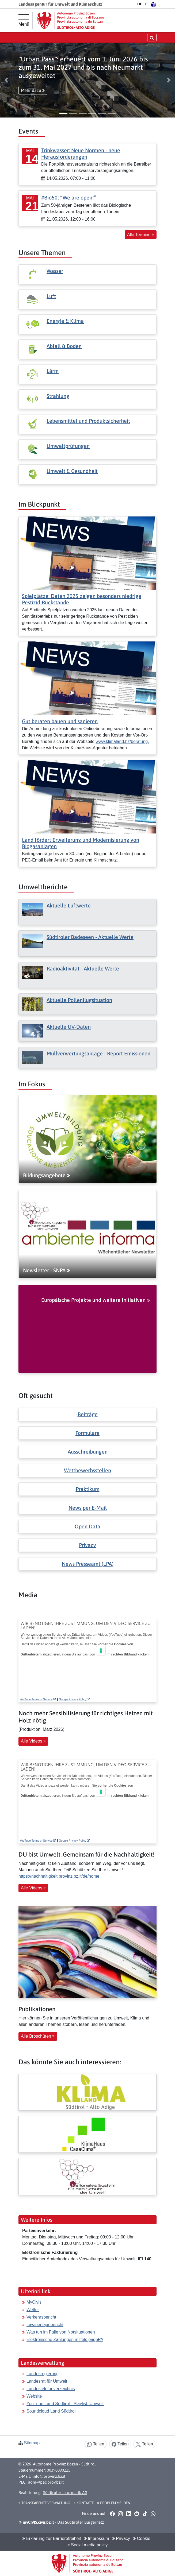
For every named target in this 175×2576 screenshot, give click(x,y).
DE (139, 4)
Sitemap (32, 2443)
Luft (51, 296)
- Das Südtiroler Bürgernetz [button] (61, 2522)
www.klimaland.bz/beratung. (122, 741)
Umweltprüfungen (68, 446)
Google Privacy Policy (74, 1699)
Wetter (32, 2309)
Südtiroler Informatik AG (65, 2492)
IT (146, 4)
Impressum (96, 2538)
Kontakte (84, 2503)
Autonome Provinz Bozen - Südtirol (64, 2464)
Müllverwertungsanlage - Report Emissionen (98, 1053)
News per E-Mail (88, 1508)
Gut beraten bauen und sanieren (60, 721)
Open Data (87, 1526)
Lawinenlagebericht (44, 2324)
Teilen (95, 2444)
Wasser (55, 271)
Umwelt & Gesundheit (72, 471)
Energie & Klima (65, 321)
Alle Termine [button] (140, 234)
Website (34, 2396)
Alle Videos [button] (33, 1741)
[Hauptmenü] (23, 20)
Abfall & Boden (64, 346)
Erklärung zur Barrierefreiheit (51, 2538)
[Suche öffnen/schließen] (152, 37)
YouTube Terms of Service (38, 1699)
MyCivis (33, 2302)
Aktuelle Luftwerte (69, 905)
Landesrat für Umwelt (46, 2381)
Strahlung (58, 396)
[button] (6, 80)
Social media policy (87, 2545)
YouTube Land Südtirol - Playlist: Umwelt (65, 2403)
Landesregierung (42, 2373)
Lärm (53, 371)
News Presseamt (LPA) (87, 1564)
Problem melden (113, 2503)
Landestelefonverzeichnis (50, 2388)
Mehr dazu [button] (33, 90)
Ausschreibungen (88, 1451)
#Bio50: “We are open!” (68, 197)
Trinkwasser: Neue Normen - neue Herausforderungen (80, 153)
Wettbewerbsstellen (87, 1470)
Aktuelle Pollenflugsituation (79, 1000)
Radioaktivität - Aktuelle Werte (83, 968)
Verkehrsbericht (41, 2317)
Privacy (87, 1545)
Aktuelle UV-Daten (69, 1027)
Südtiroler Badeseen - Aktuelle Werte (90, 937)
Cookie (141, 2538)
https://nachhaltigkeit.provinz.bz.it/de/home (58, 1876)
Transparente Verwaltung (44, 2503)
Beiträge (88, 1414)
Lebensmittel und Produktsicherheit (88, 421)
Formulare (87, 1433)
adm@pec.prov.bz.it (46, 2482)
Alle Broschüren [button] (38, 2036)
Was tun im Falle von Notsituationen (60, 2332)
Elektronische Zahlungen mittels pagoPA (64, 2339)
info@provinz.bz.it (49, 2476)
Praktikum (88, 1489)
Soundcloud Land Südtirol (50, 2411)
